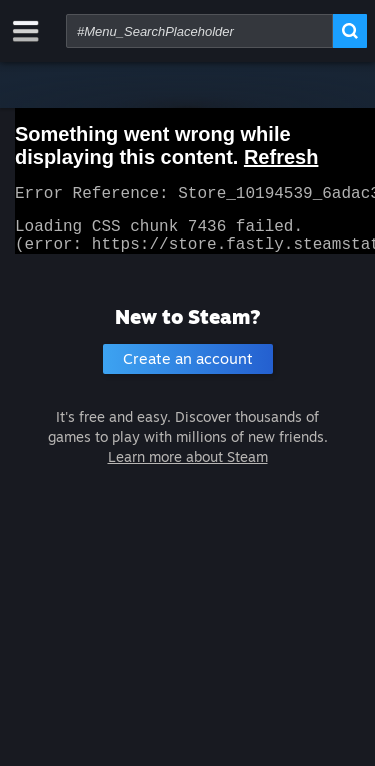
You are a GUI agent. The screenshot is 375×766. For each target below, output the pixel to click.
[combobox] (199, 31)
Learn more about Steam (188, 468)
